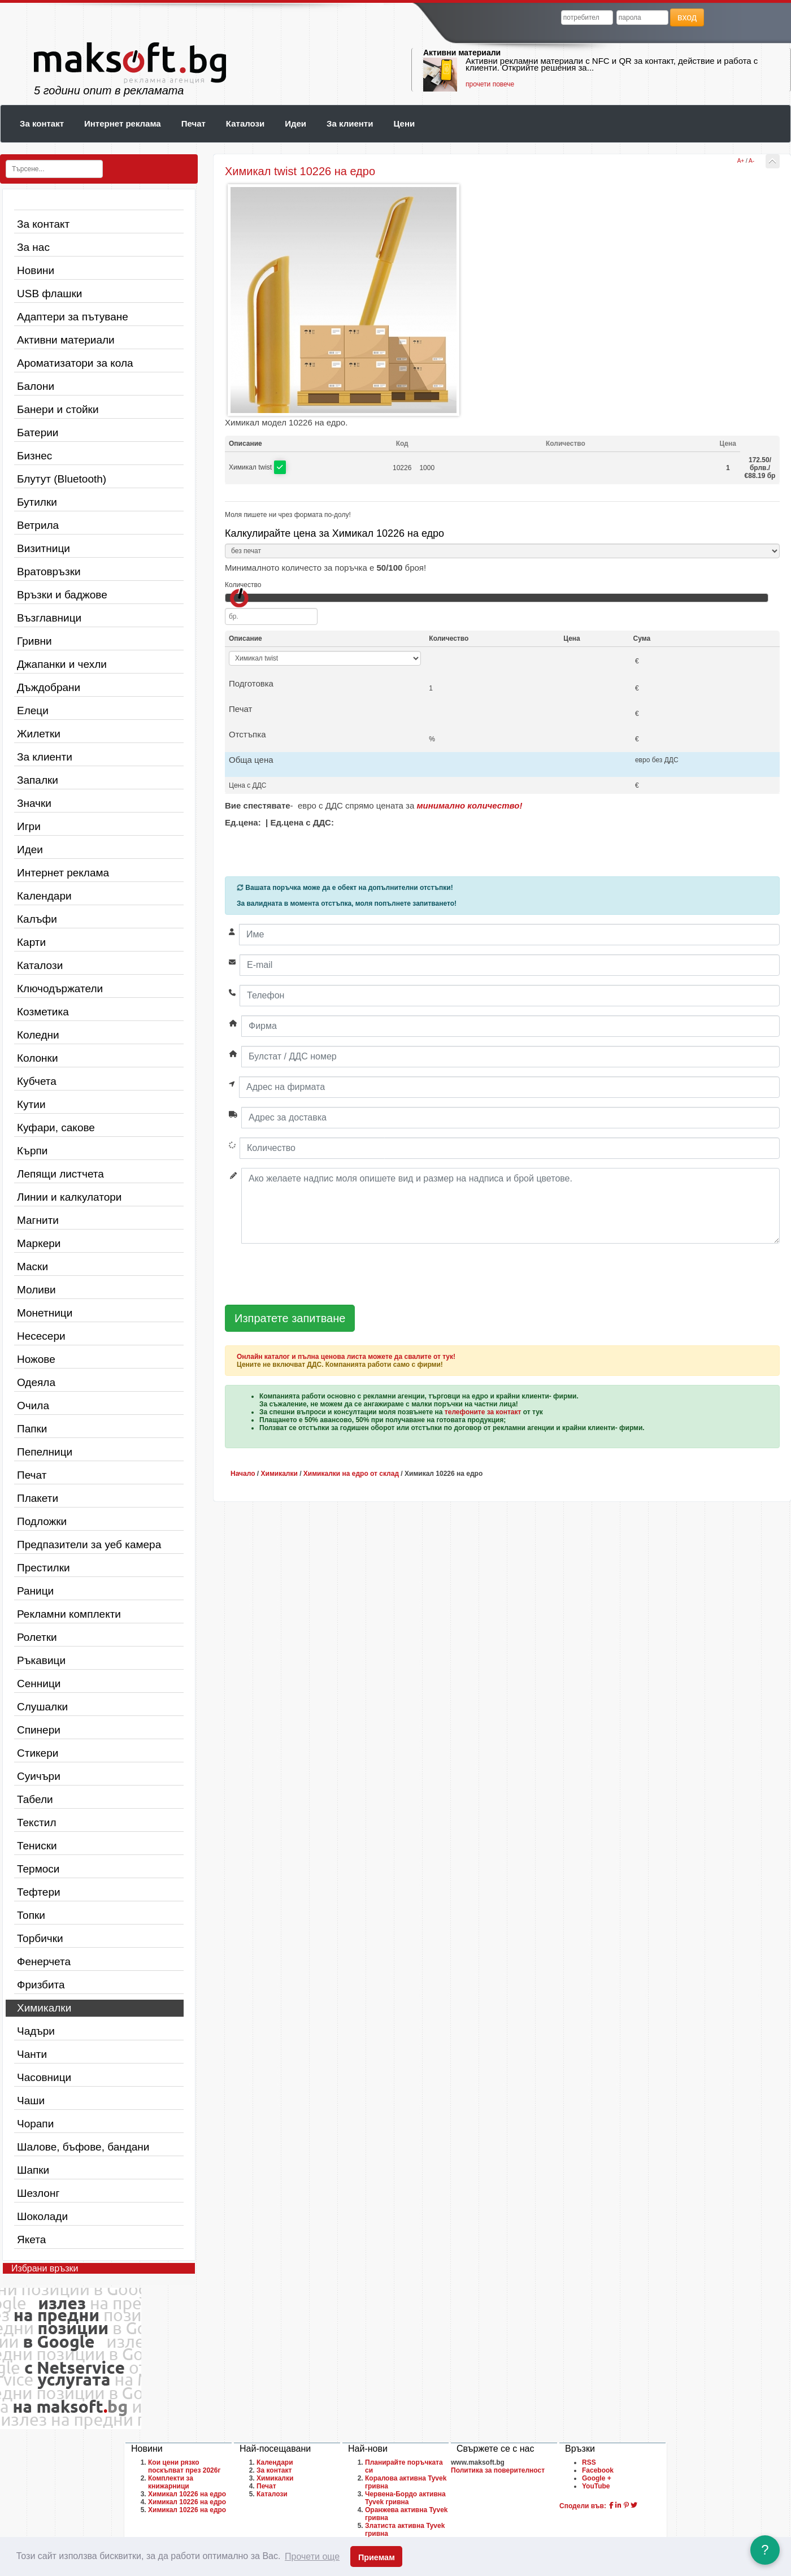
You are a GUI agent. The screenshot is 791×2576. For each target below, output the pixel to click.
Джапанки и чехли (62, 664)
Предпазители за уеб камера (89, 1544)
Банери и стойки (58, 409)
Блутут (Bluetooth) (61, 479)
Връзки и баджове (62, 595)
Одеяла (36, 1382)
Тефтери (38, 1892)
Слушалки (42, 1707)
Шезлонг (38, 2193)
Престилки (43, 1568)
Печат (193, 123)
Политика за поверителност (498, 2470)
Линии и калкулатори (69, 1197)
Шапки (33, 2170)
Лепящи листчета (60, 1174)
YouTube (596, 2486)
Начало (243, 1474)
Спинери (38, 1730)
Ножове (36, 1359)
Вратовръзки (49, 571)
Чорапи (35, 2124)
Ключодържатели (60, 988)
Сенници (38, 1683)
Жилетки (38, 734)
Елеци (33, 710)
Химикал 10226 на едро (187, 2494)
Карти (31, 942)
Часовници (44, 2077)
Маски (32, 1266)
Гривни (34, 641)
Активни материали (462, 52)
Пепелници (44, 1452)
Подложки (42, 1521)
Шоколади (42, 2216)
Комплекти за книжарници (170, 2482)
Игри (29, 826)
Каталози (245, 123)
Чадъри (36, 2031)
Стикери (37, 1753)
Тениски (37, 1846)
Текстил (36, 1822)
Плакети (37, 1498)
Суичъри (38, 1776)
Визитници (43, 548)
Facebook (598, 2470)
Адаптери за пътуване (72, 317)
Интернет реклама (122, 123)
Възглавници (49, 618)
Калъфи (37, 919)
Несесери (41, 1336)
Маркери (38, 1243)
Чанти (32, 2054)
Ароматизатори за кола (75, 363)
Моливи (36, 1290)
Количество (243, 585)
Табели (35, 1799)
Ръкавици (41, 1660)
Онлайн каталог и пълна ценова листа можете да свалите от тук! (346, 1357)
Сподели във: (582, 2506)
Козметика (43, 1012)
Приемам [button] (376, 2557)
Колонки (37, 1058)
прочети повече (490, 84)
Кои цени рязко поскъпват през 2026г (184, 2466)
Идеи (295, 123)
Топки (31, 1915)
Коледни (38, 1035)
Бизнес (34, 456)
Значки (34, 803)
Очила (33, 1405)
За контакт (42, 123)
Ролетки (37, 1637)
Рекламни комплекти (69, 1614)
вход (687, 17)
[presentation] (311, 1275)
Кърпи (32, 1151)
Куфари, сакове (56, 1127)
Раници (35, 1591)
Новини (35, 270)
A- (751, 161)
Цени (404, 123)
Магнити (38, 1220)
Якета (31, 2239)
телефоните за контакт (483, 1412)
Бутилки (37, 502)
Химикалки (44, 2008)
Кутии (31, 1104)
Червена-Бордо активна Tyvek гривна (405, 2498)
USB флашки (49, 293)
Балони (35, 386)
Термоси (38, 1869)
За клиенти (350, 123)
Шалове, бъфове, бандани (83, 2147)
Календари (44, 896)
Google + (596, 2478)
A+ (741, 161)
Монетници (44, 1313)
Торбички (40, 1938)
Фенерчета (44, 1961)
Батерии (37, 432)
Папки (32, 1429)
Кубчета (36, 1081)
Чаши (31, 2100)
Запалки (37, 780)
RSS (589, 2462)
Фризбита (41, 1985)
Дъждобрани (48, 687)
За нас (33, 247)
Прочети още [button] (312, 2556)
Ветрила (38, 525)
